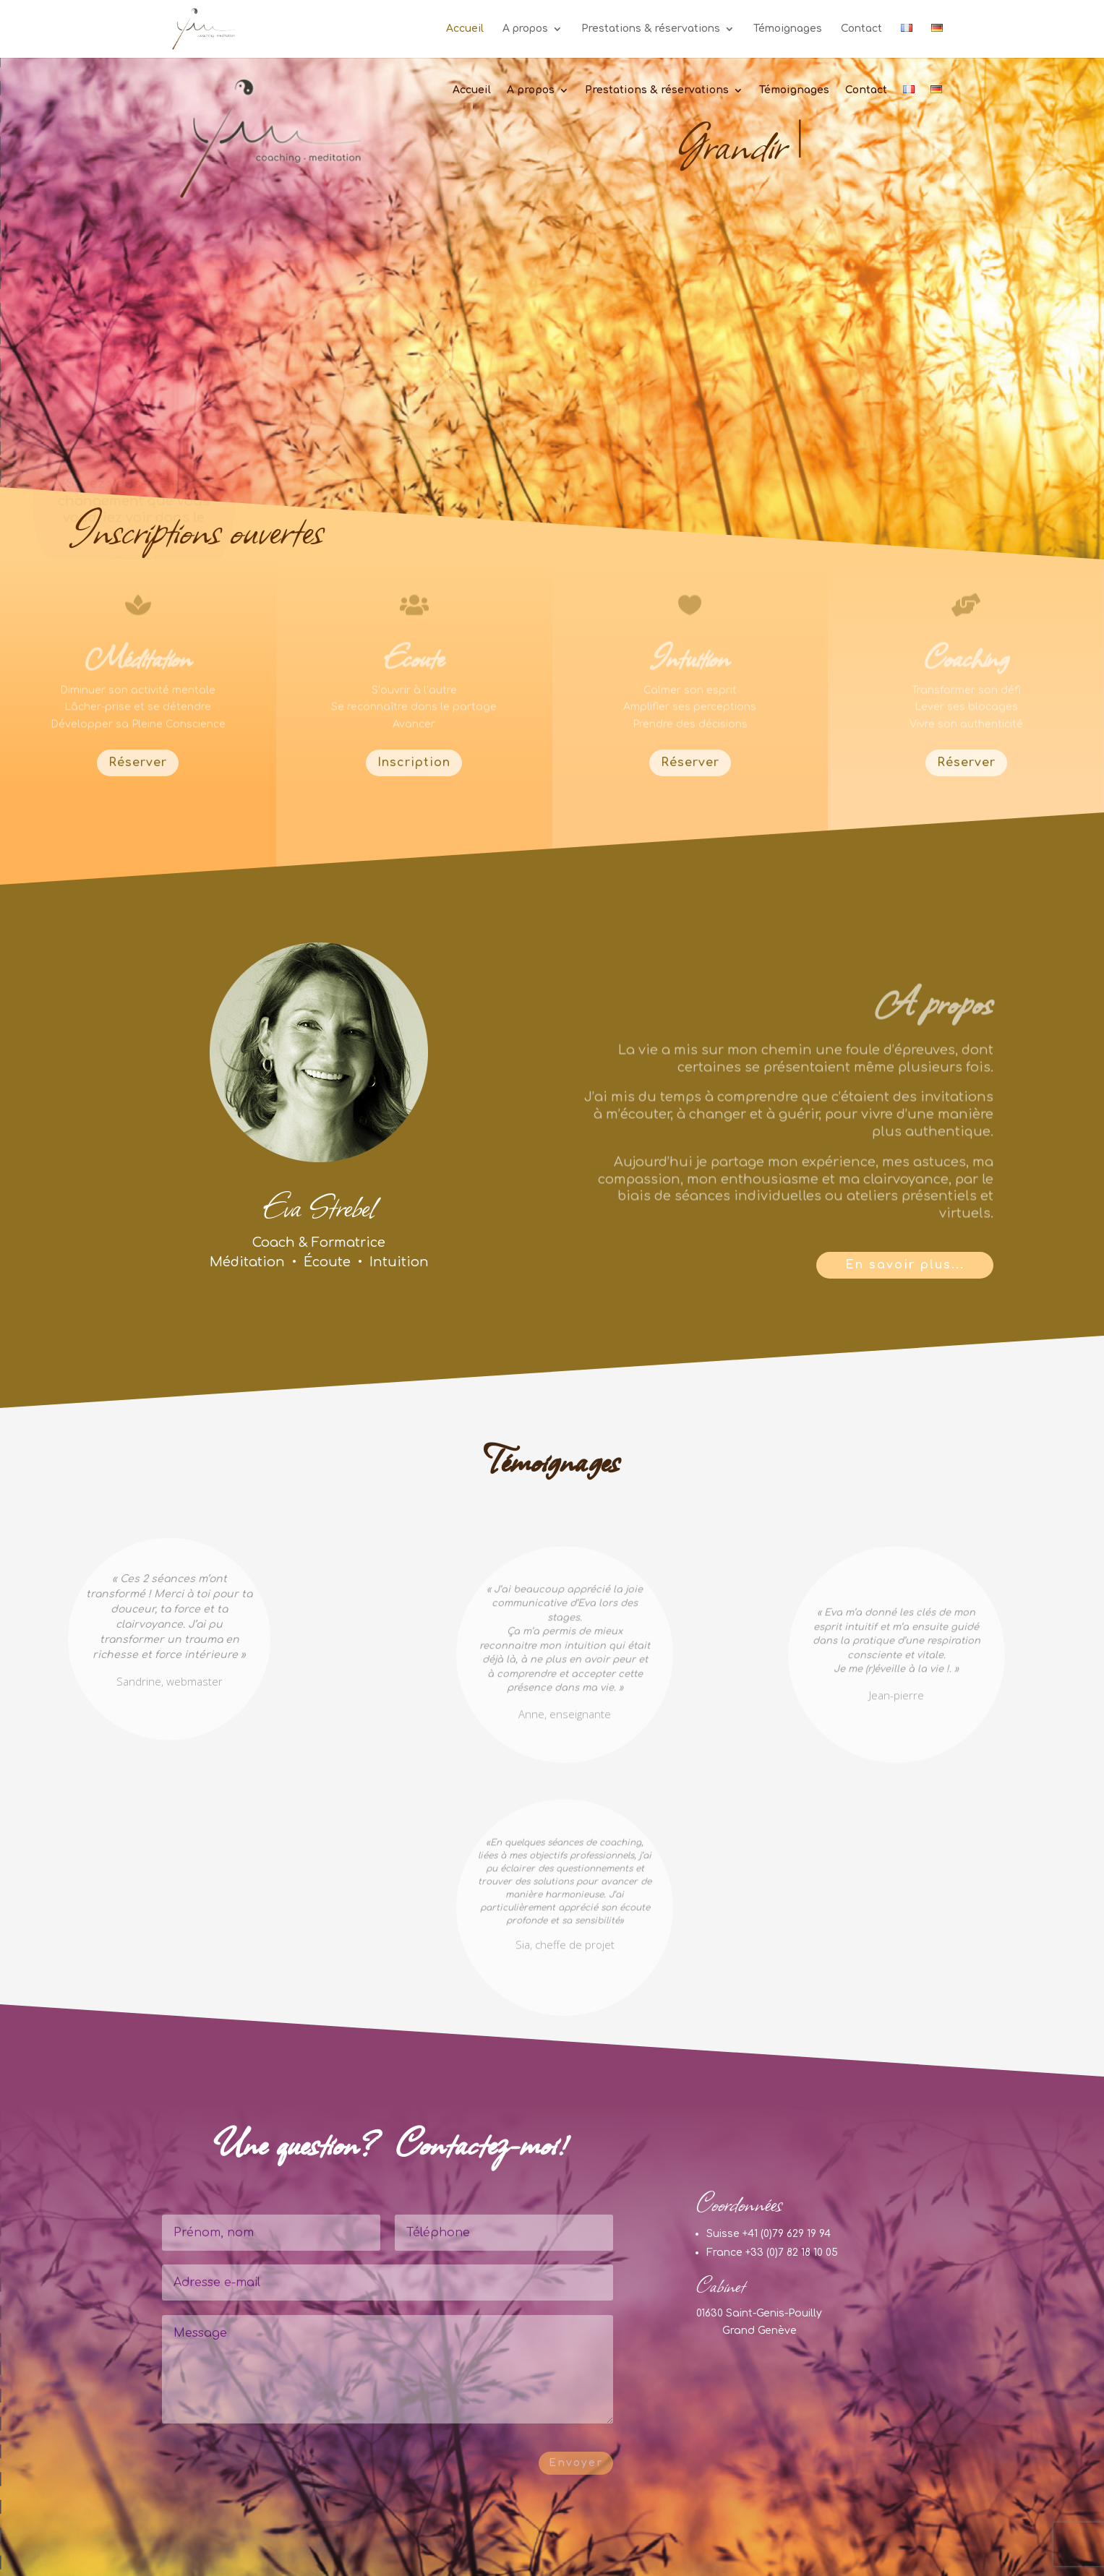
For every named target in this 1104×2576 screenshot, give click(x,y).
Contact (861, 29)
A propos (525, 29)
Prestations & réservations (650, 29)
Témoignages (787, 29)
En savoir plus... (904, 1264)
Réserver (137, 762)
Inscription (413, 762)
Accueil (465, 29)
